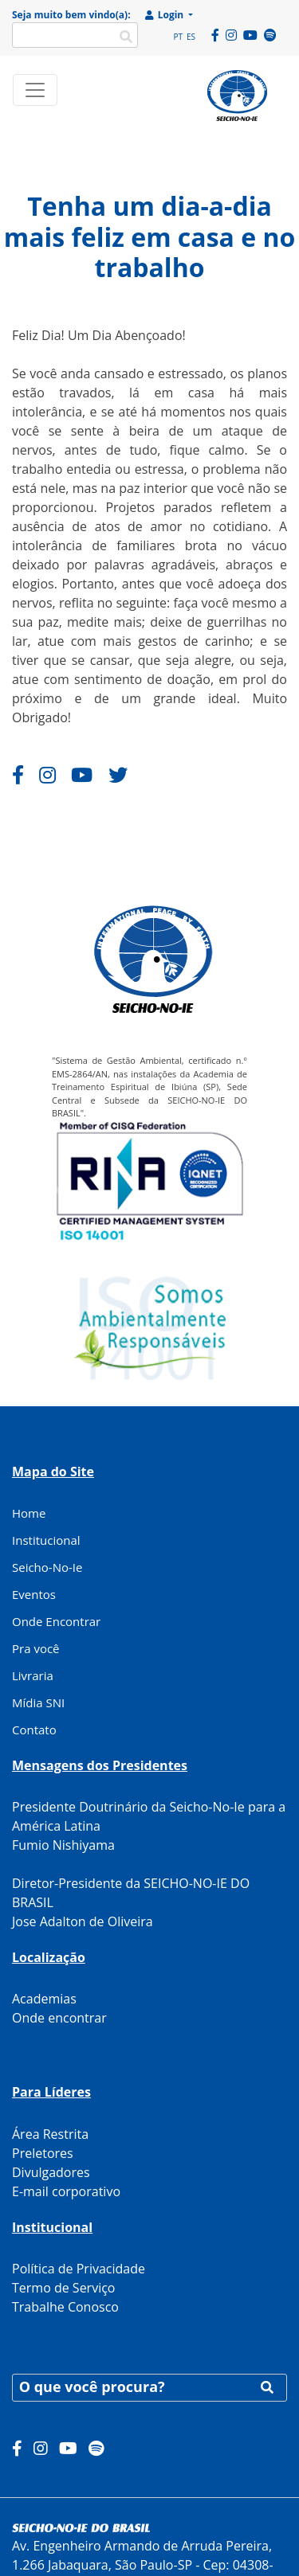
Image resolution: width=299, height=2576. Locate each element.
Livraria (32, 1675)
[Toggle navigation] (35, 90)
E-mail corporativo (66, 2191)
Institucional (46, 1540)
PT (178, 36)
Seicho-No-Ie (47, 1567)
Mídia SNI (38, 1702)
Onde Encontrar (56, 1621)
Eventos (34, 1594)
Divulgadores (51, 2172)
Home (28, 1513)
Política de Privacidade (78, 2268)
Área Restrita (50, 2134)
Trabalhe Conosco (65, 2307)
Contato (34, 1730)
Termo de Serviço (63, 2288)
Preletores (42, 2153)
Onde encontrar (59, 2018)
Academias (44, 1998)
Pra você (36, 1648)
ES (191, 36)
